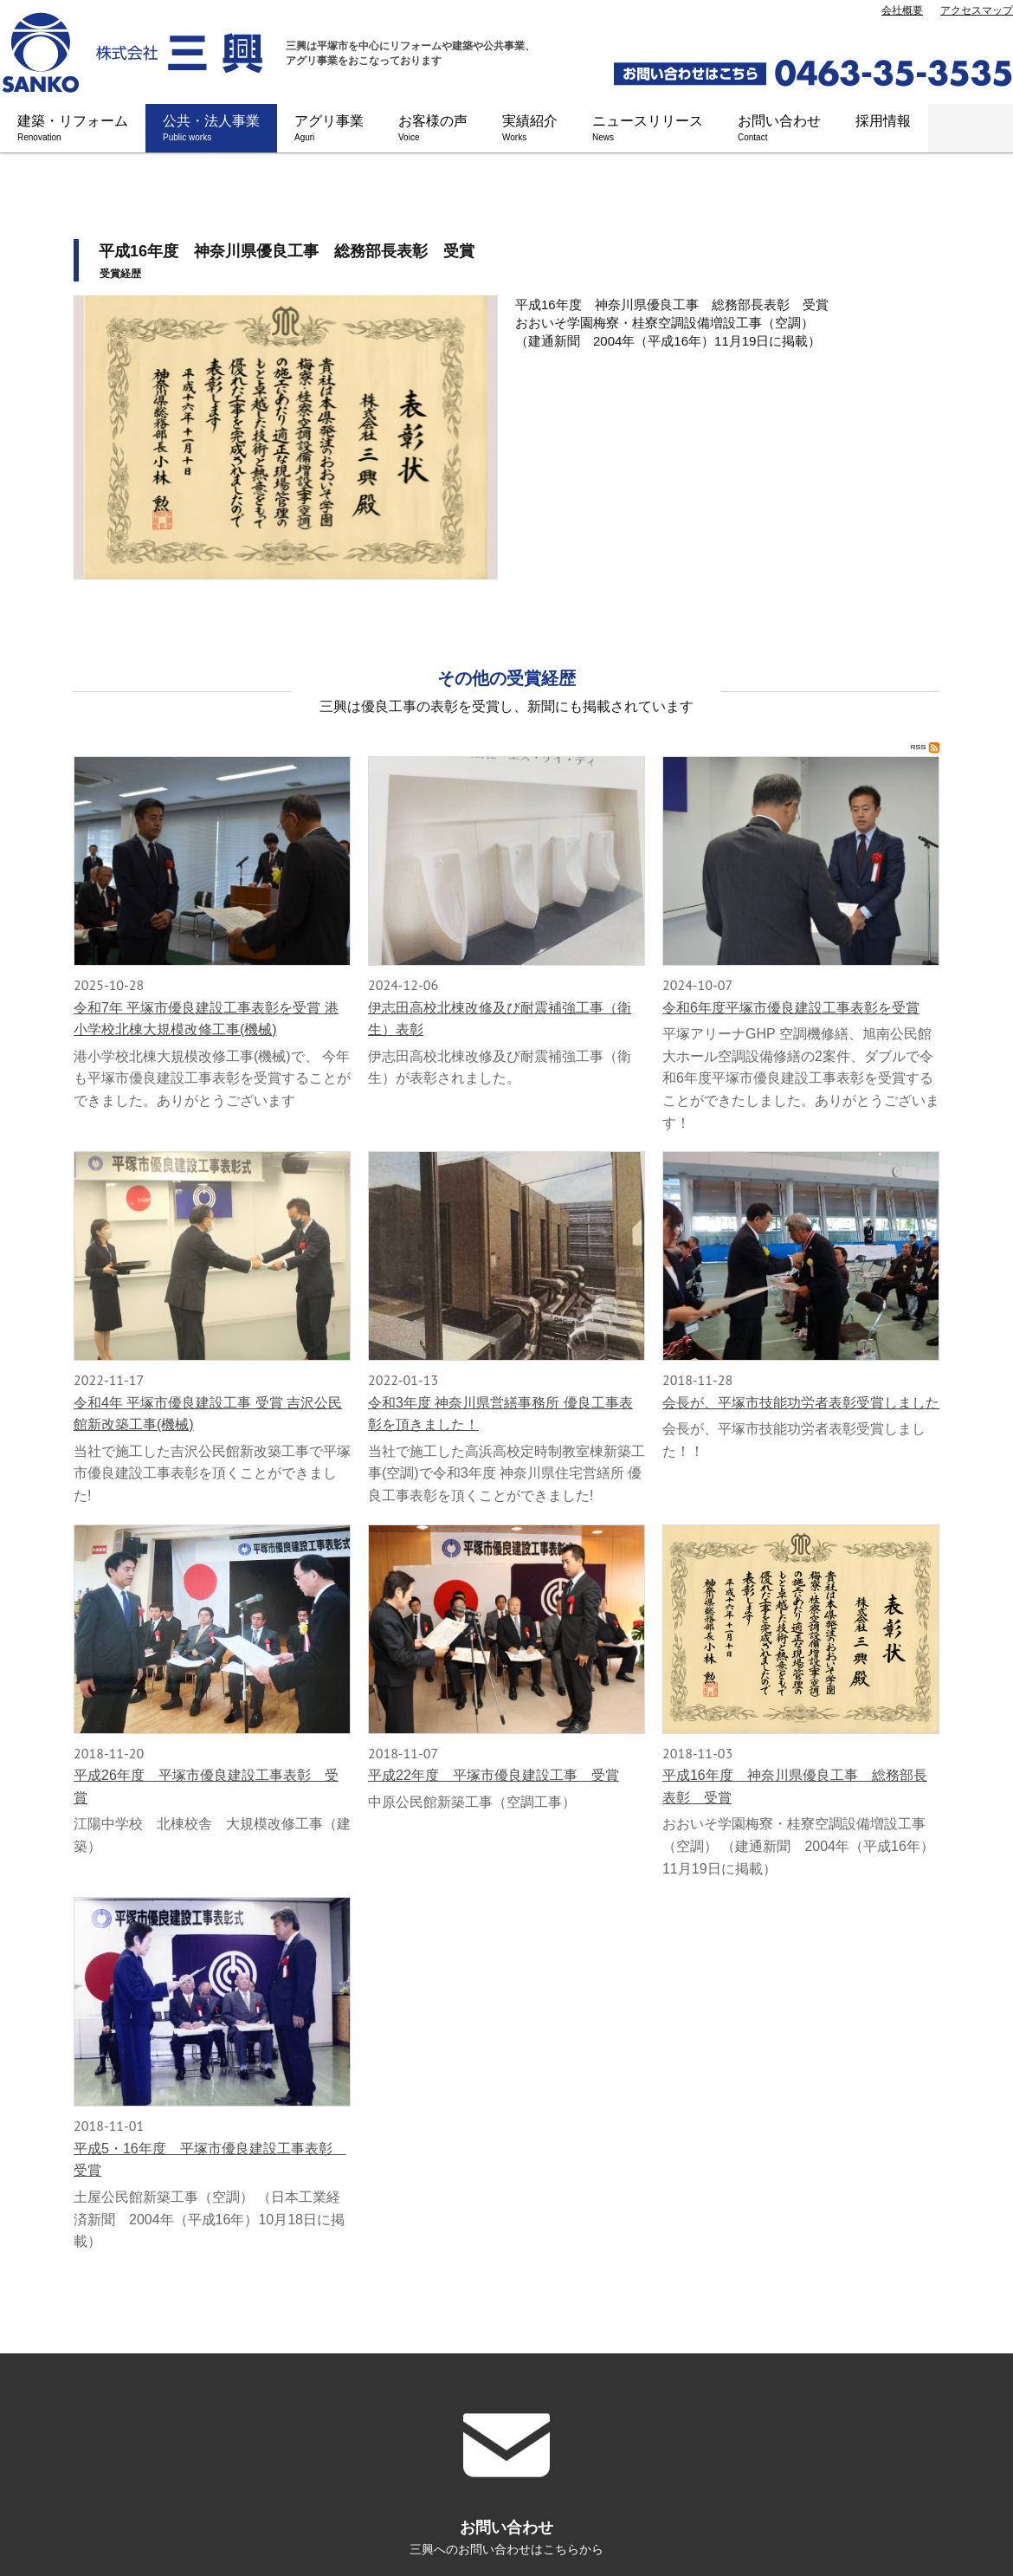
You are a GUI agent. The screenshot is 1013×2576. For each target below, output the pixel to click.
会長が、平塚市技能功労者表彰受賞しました (800, 1402)
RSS (925, 747)
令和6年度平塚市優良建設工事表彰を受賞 (790, 1007)
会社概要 (902, 10)
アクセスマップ (976, 10)
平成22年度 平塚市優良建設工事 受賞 (493, 1775)
